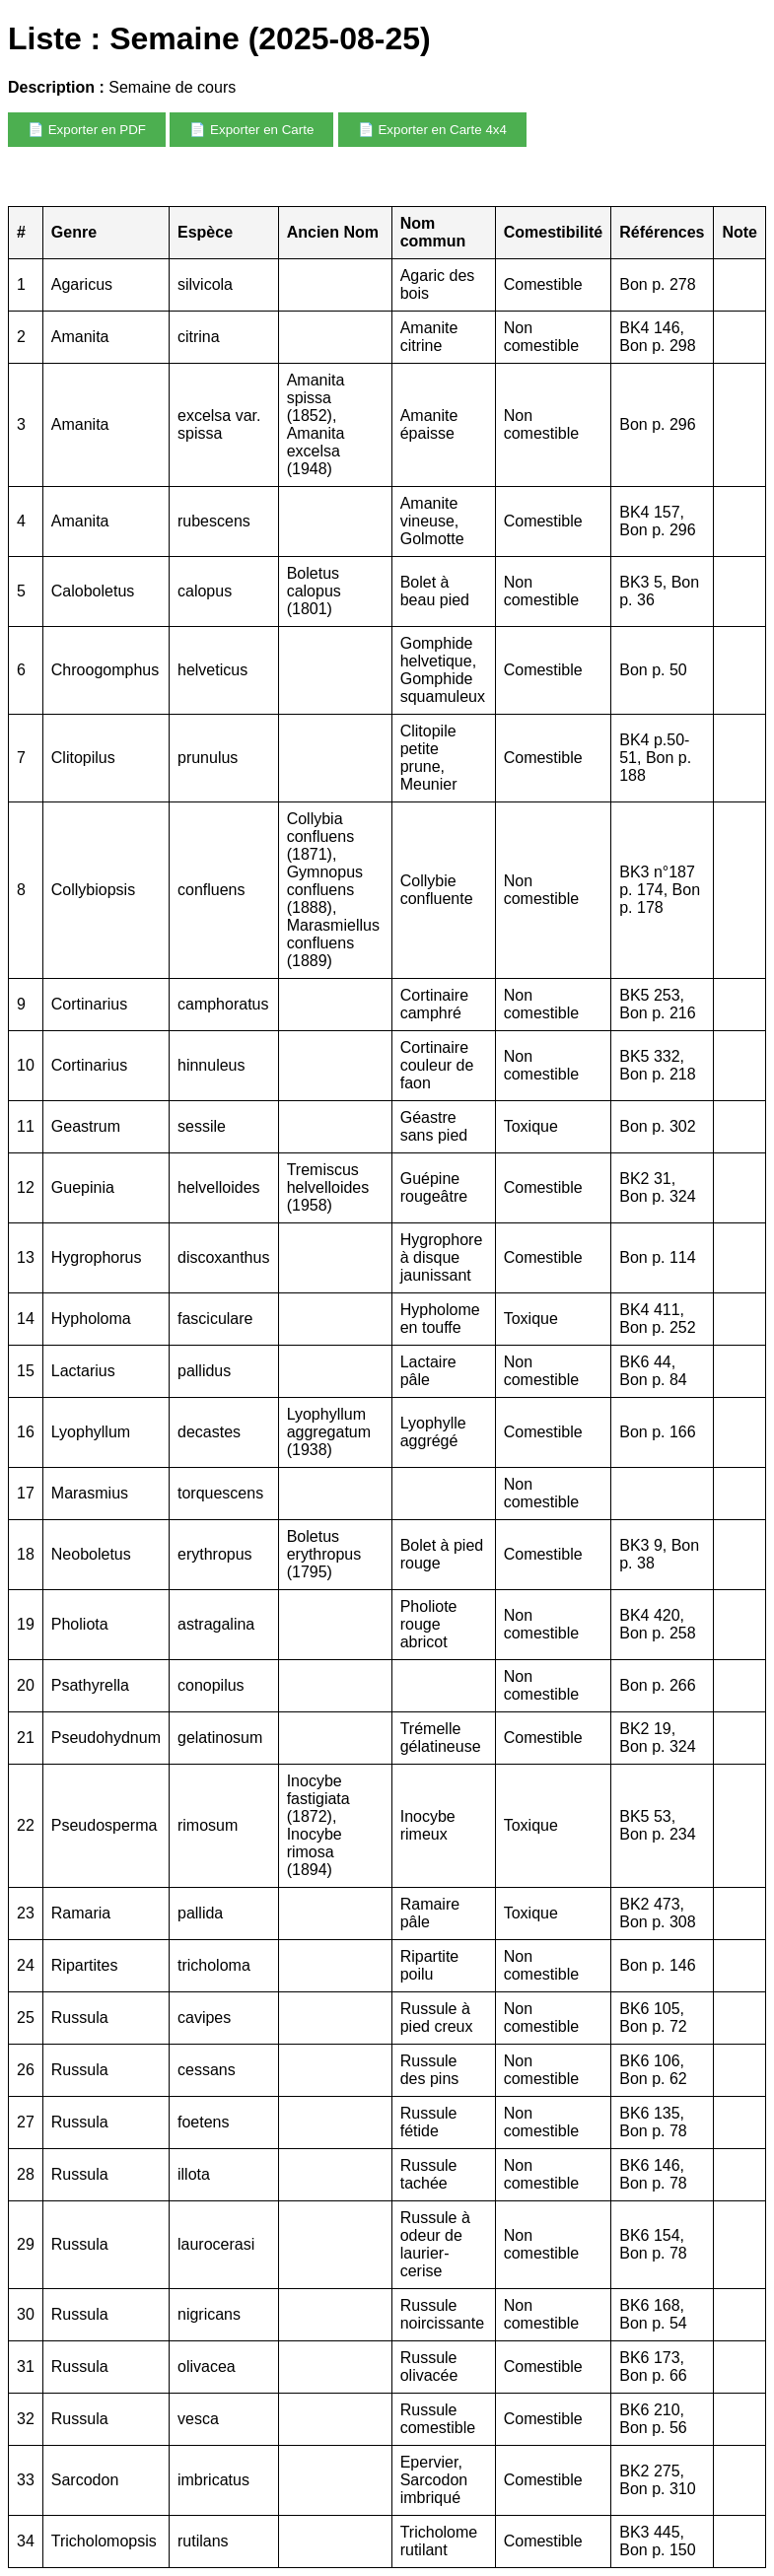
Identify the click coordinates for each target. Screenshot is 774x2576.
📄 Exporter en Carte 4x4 (432, 129)
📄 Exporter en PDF (87, 129)
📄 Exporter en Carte (251, 129)
